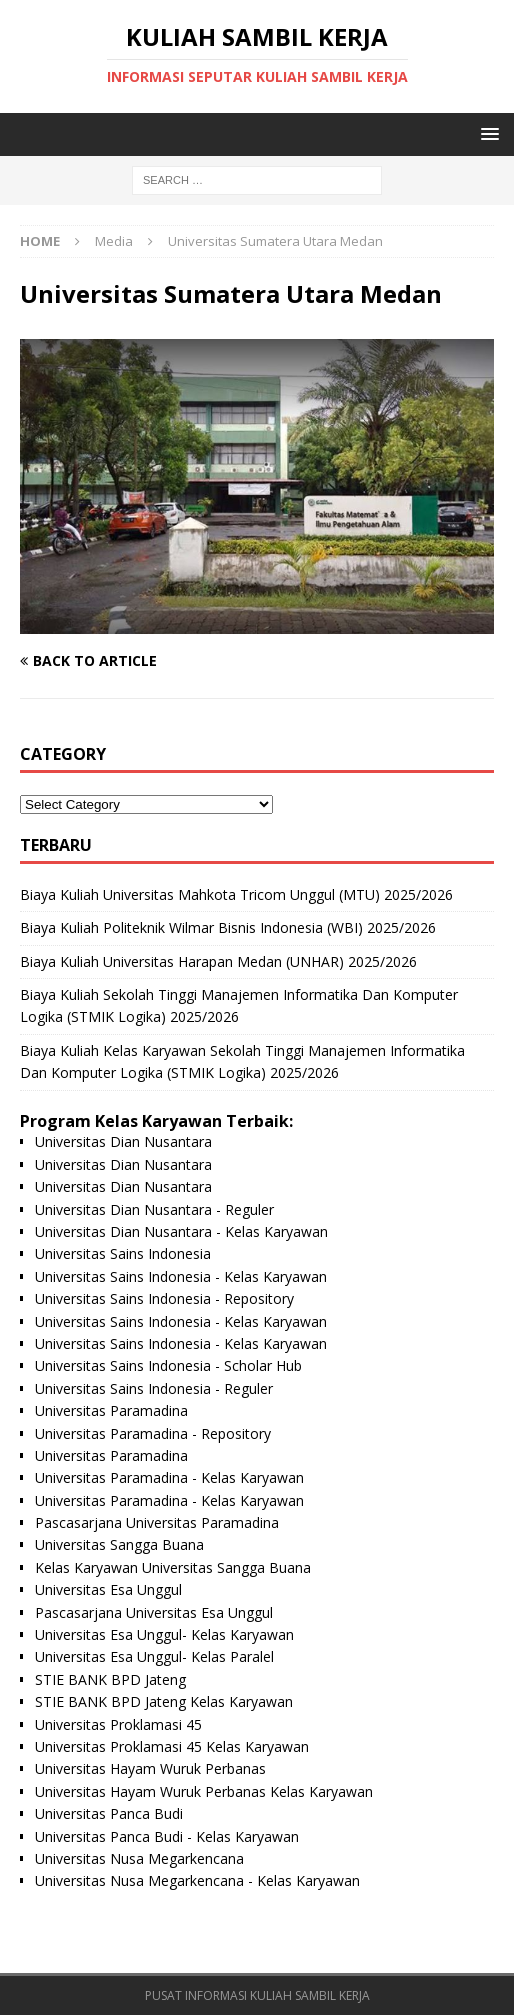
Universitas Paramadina (111, 1410)
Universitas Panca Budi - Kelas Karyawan (167, 1836)
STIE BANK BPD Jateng (110, 1679)
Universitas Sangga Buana (119, 1544)
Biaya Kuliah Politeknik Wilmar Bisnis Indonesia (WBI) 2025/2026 (228, 927)
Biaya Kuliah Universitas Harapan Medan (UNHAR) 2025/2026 (218, 961)
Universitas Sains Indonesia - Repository (164, 1298)
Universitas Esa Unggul (108, 1589)
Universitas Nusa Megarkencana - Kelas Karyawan (197, 1880)
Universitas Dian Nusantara (123, 1141)
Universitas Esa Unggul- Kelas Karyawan (164, 1634)
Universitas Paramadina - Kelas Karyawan (169, 1477)
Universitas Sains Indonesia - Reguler (154, 1388)
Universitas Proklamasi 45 (118, 1724)
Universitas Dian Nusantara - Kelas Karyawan (181, 1231)
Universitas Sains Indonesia (123, 1253)
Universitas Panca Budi (109, 1813)
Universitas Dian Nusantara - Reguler (154, 1209)
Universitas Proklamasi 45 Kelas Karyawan (172, 1746)
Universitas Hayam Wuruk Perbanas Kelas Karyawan (204, 1791)
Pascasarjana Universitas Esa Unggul (154, 1612)
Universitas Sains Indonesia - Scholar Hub (168, 1365)
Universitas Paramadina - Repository (153, 1433)
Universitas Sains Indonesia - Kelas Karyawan (181, 1276)
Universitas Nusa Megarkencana (139, 1858)
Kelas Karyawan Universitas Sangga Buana (173, 1567)
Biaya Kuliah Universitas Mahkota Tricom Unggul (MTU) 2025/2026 (236, 894)
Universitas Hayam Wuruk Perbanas (150, 1768)
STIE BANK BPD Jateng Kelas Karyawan (164, 1701)
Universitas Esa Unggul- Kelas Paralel (154, 1656)
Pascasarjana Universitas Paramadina (157, 1522)
